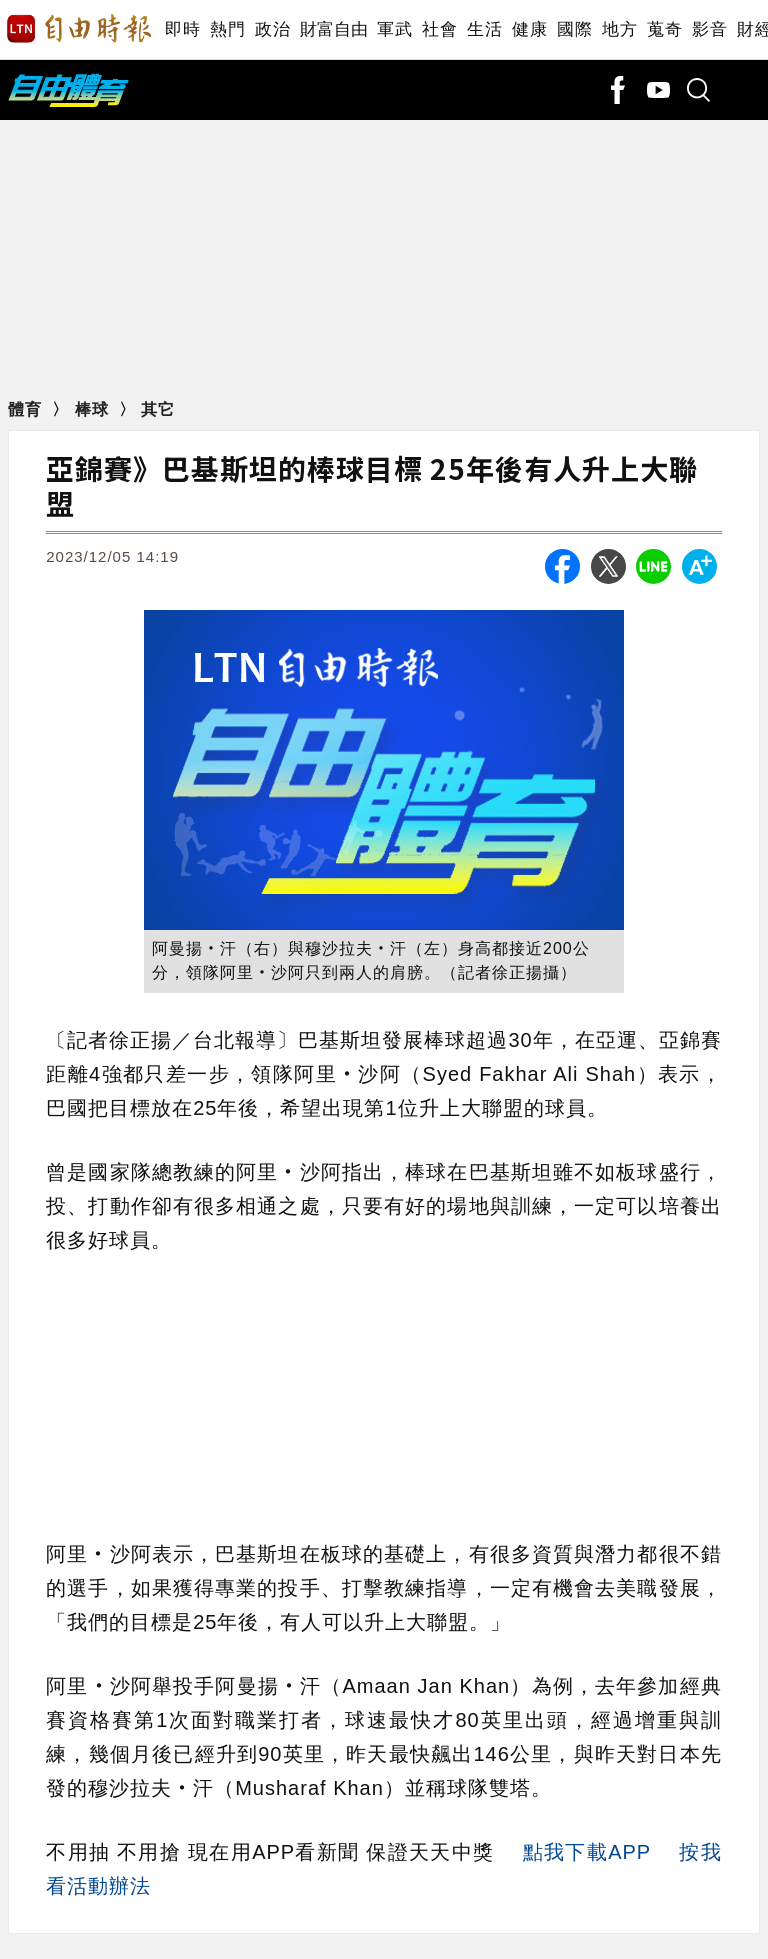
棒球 (94, 409)
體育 (27, 409)
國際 (574, 29)
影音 (709, 29)
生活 (484, 29)
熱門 (227, 29)
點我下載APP (587, 1852)
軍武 (394, 29)
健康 (529, 29)
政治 (272, 29)
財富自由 (333, 29)
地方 (619, 29)
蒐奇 (664, 29)
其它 (158, 409)
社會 (439, 29)
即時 (182, 29)
